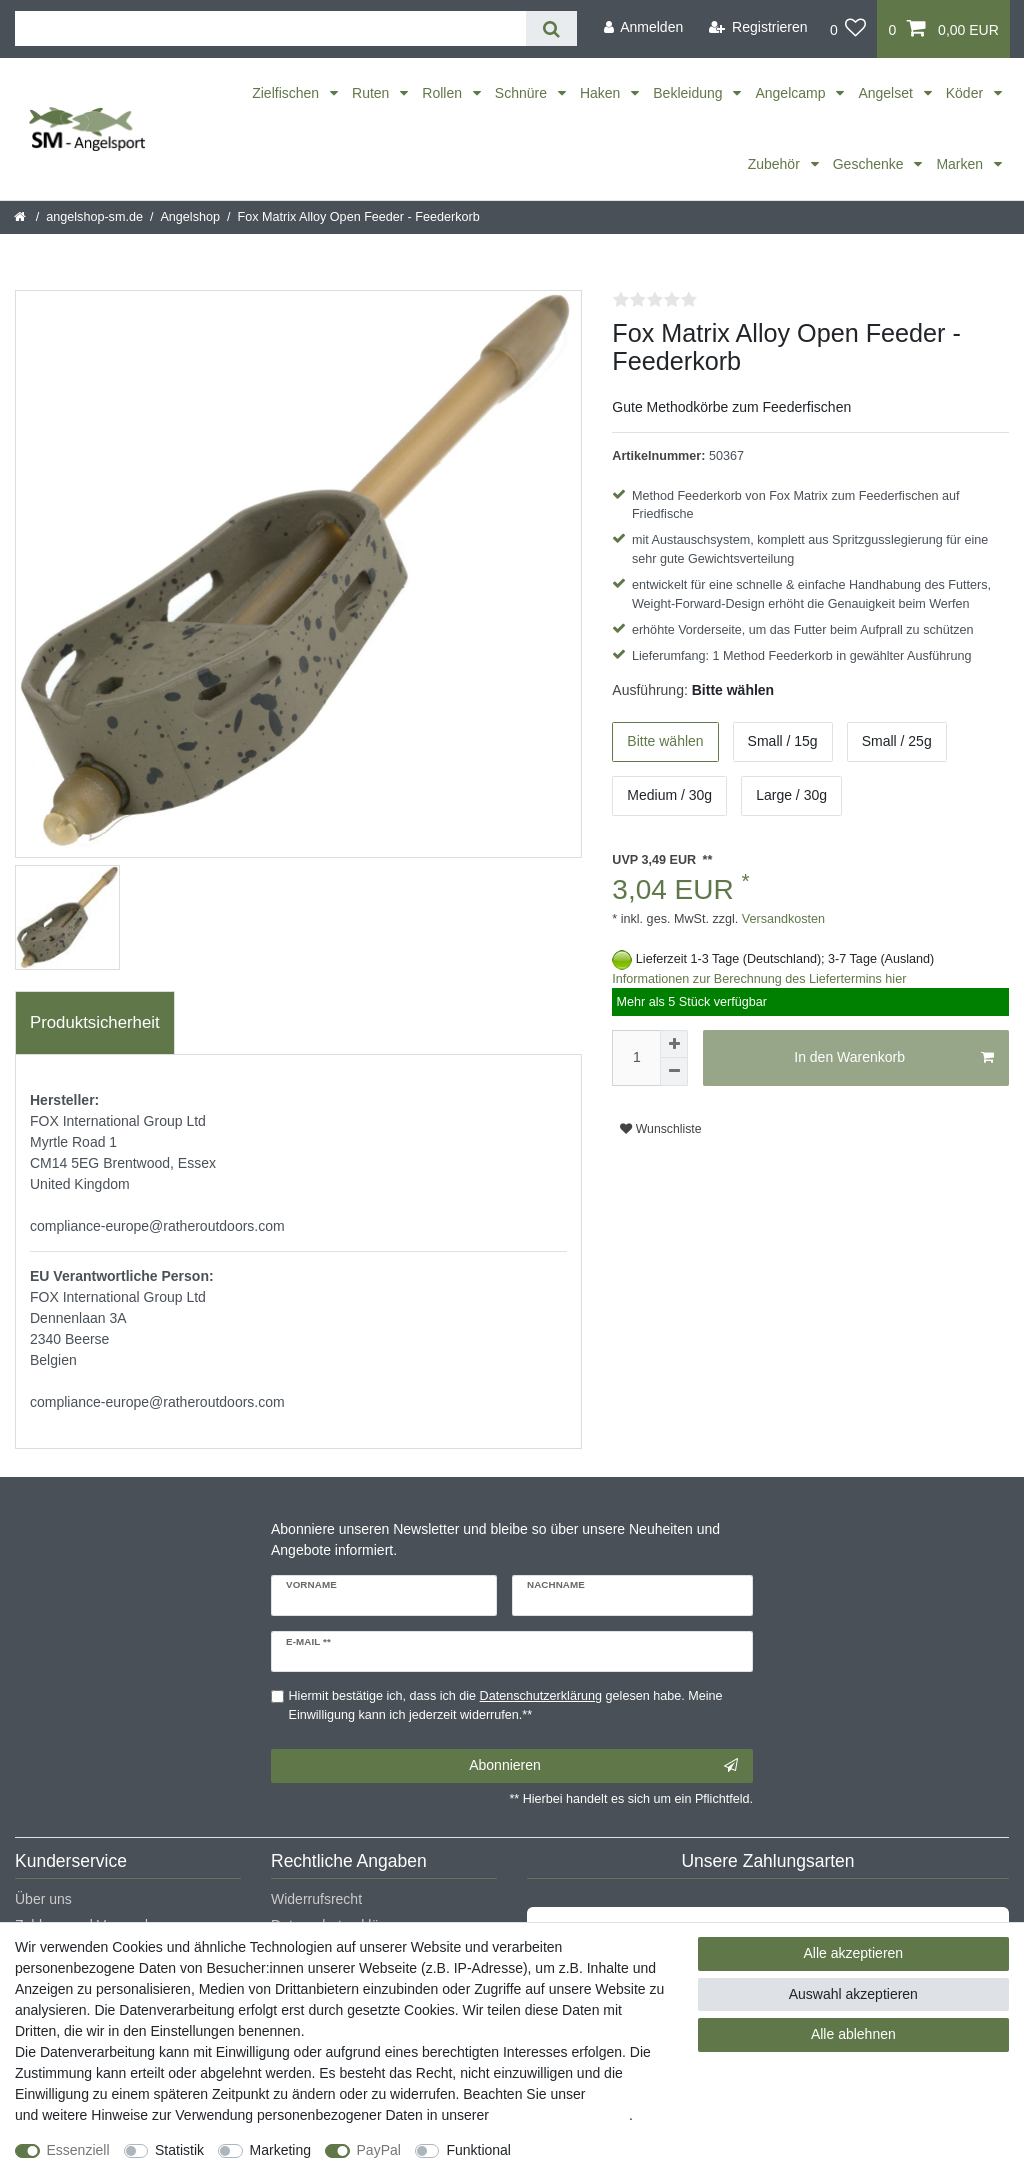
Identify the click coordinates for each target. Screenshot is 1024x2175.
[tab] (95, 1023)
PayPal (379, 2150)
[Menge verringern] (674, 1072)
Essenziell (78, 2150)
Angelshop (190, 217)
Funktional (478, 2150)
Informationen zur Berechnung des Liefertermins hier (759, 979)
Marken (961, 164)
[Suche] (551, 28)
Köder (966, 93)
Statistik (179, 2150)
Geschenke (870, 164)
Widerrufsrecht (316, 1899)
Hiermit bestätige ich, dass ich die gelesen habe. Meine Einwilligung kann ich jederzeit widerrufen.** (506, 1705)
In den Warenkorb (894, 1058)
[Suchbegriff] (270, 28)
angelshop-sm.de (94, 217)
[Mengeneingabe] (636, 1058)
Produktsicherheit (95, 1022)
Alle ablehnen (853, 2034)
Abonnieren (603, 1766)
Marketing (280, 2150)
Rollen (444, 93)
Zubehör (776, 164)
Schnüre (523, 93)
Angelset (887, 93)
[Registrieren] (758, 27)
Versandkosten (781, 919)
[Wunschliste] (848, 29)
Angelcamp (792, 93)
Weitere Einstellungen (597, 2150)
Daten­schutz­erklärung (561, 2115)
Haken (602, 93)
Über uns (43, 1899)
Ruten (372, 93)
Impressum (623, 2094)
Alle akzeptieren (854, 1953)
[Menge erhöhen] (674, 1044)
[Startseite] (21, 217)
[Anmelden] (643, 27)
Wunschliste (660, 1129)
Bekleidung (689, 93)
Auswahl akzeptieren (853, 1994)
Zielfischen (287, 93)
